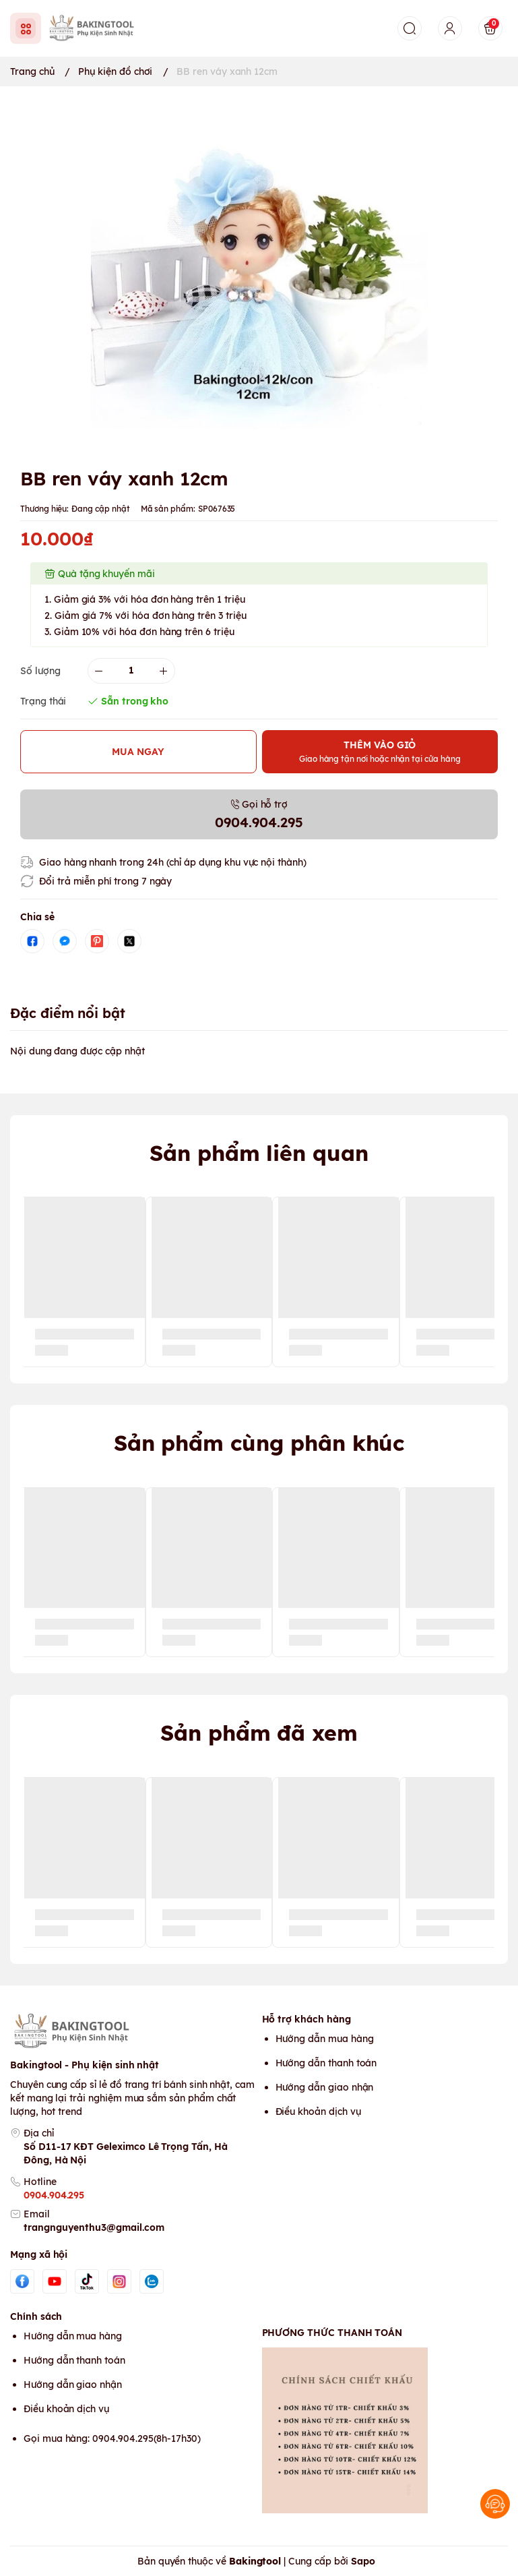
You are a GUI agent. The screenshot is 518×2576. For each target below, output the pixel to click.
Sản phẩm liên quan (259, 1152)
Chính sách (36, 2316)
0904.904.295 (54, 2195)
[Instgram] (119, 2281)
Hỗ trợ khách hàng (306, 2019)
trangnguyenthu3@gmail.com (94, 2227)
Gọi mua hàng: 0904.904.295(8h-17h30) (112, 2438)
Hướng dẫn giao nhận (325, 2087)
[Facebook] (22, 2281)
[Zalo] (151, 2281)
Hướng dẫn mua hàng (325, 2039)
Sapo (363, 2561)
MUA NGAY (138, 752)
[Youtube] (54, 2281)
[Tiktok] (87, 2281)
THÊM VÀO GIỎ (380, 751)
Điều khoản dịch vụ (318, 2111)
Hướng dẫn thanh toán (326, 2063)
